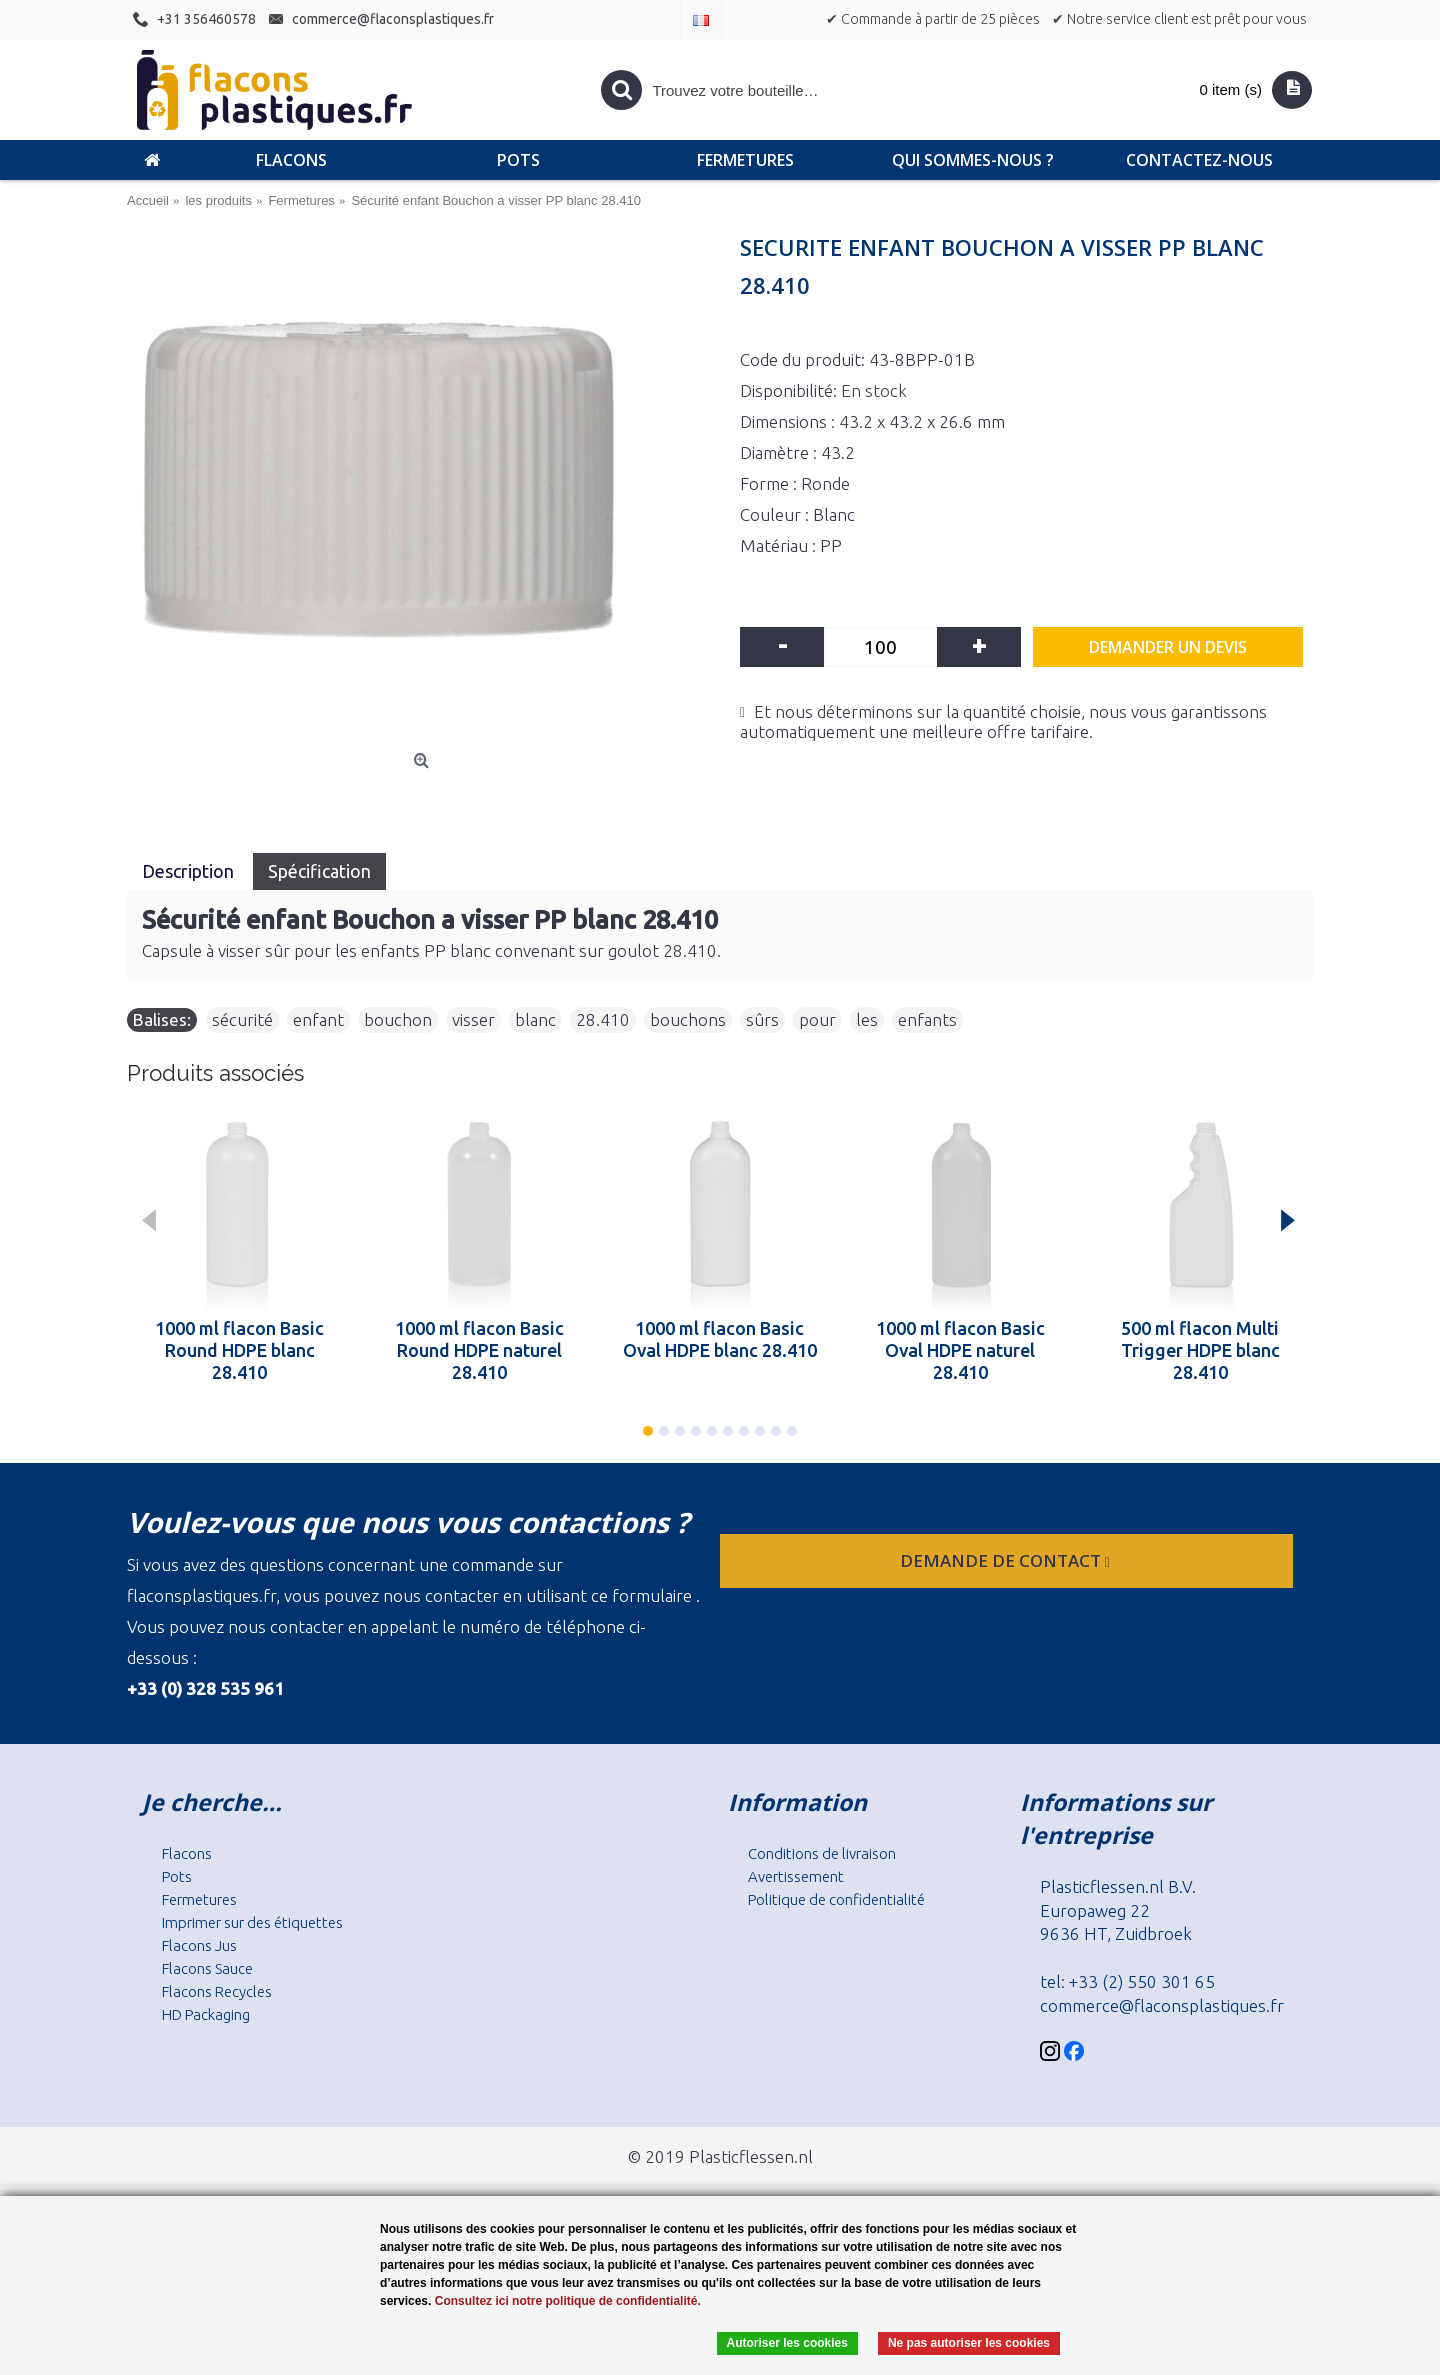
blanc (535, 1019)
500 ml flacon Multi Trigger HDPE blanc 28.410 (1200, 1350)
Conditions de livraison (822, 1853)
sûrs (762, 1019)
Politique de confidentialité (836, 1899)
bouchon (398, 1019)
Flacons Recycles (217, 1991)
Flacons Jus (199, 1945)
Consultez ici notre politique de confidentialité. (568, 2301)
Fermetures (199, 1899)
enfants (927, 1019)
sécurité (242, 1019)
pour (817, 1019)
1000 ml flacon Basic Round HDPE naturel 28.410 (479, 1350)
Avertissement (796, 1876)
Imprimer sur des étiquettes (252, 1922)
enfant (318, 1019)
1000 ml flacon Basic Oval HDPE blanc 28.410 (720, 1339)
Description (190, 871)
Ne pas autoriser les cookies (969, 2343)
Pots (177, 1876)
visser (473, 1019)
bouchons (688, 1019)
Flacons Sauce (207, 1968)
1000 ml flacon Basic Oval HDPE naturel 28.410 (960, 1350)
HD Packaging (206, 2014)
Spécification (319, 871)
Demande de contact (1007, 1560)
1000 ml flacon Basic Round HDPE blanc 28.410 (239, 1350)
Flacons (187, 1853)
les (867, 1019)
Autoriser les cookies (787, 2343)
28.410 (603, 1019)
